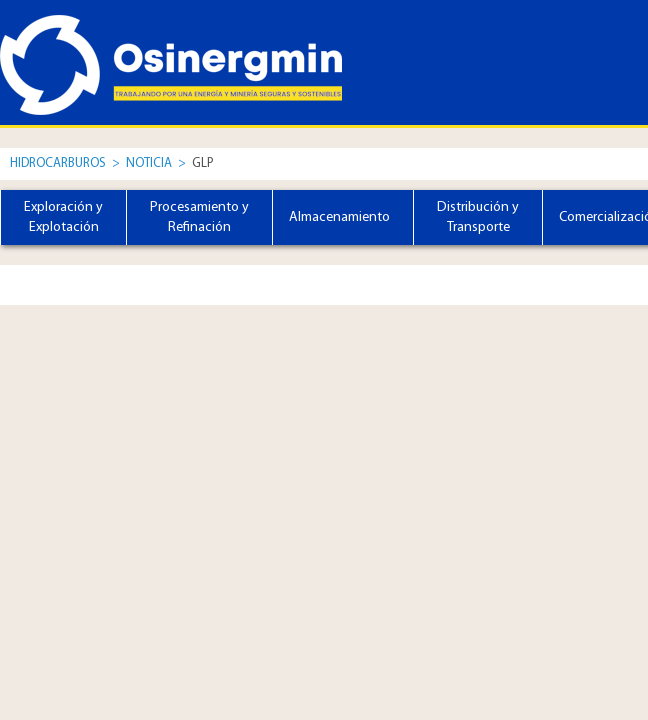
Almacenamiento (339, 217)
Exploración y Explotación (63, 217)
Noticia (150, 163)
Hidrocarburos (58, 163)
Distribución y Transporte (478, 217)
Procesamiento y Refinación (199, 217)
